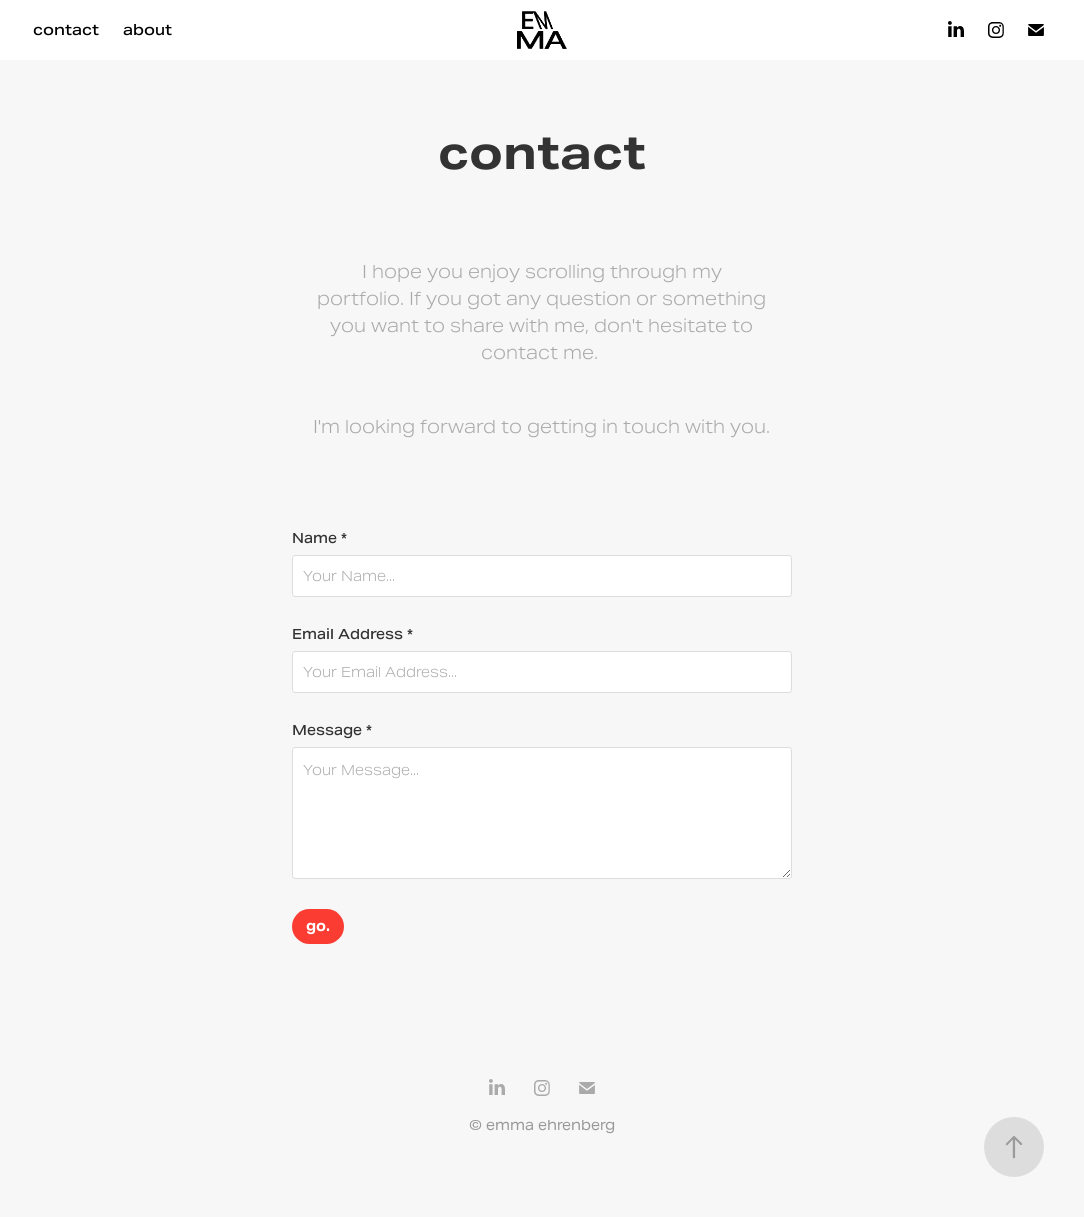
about (147, 29)
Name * (319, 538)
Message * (332, 730)
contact (66, 29)
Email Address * (352, 634)
